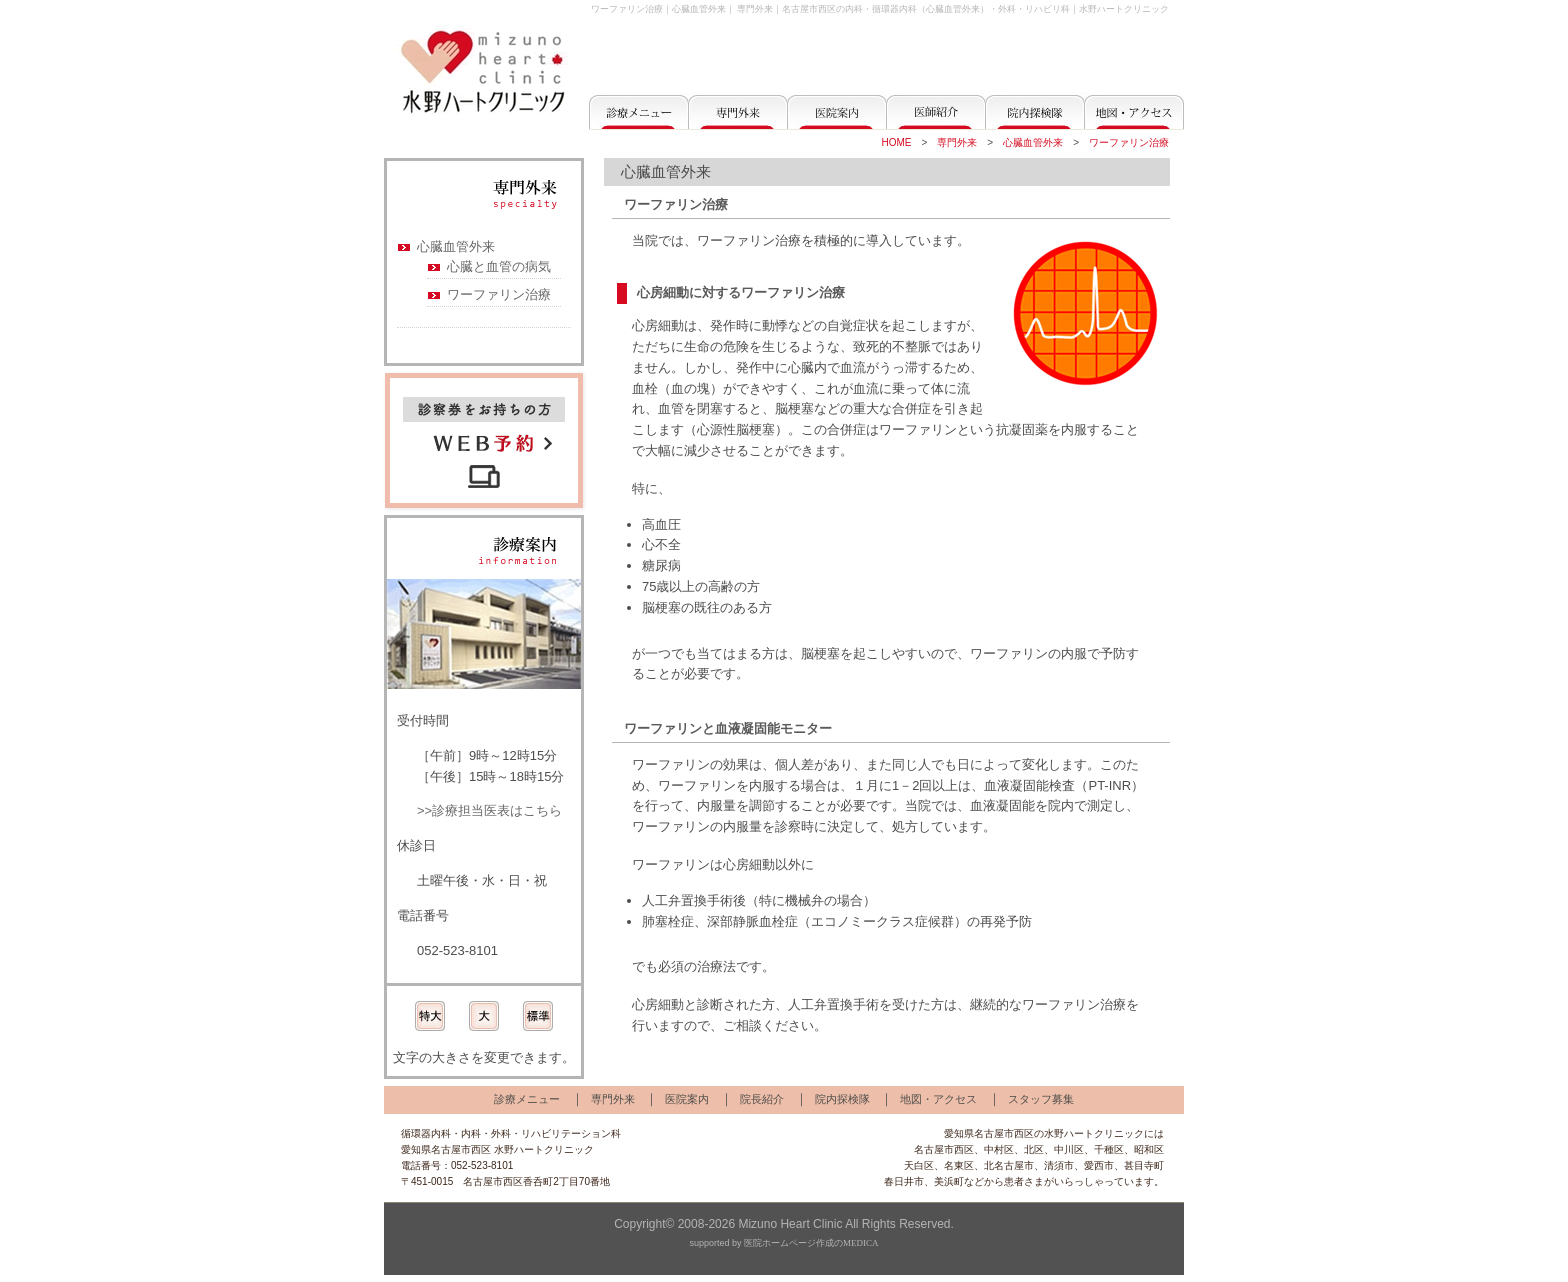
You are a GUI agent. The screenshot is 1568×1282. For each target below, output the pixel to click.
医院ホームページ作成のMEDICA (811, 1243)
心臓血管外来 (1033, 142)
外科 (501, 1133)
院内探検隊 (842, 1099)
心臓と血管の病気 (499, 266)
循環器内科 (426, 1133)
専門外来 (755, 9)
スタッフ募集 (1041, 1099)
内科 (471, 1133)
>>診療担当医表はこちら (489, 810)
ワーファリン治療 (1129, 142)
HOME (896, 142)
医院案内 (687, 1099)
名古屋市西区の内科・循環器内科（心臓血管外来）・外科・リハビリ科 (926, 9)
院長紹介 (762, 1099)
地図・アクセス (938, 1099)
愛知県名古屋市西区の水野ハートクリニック (1044, 1133)
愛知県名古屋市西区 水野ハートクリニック (497, 1149)
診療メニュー (527, 1099)
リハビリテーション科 (571, 1133)
